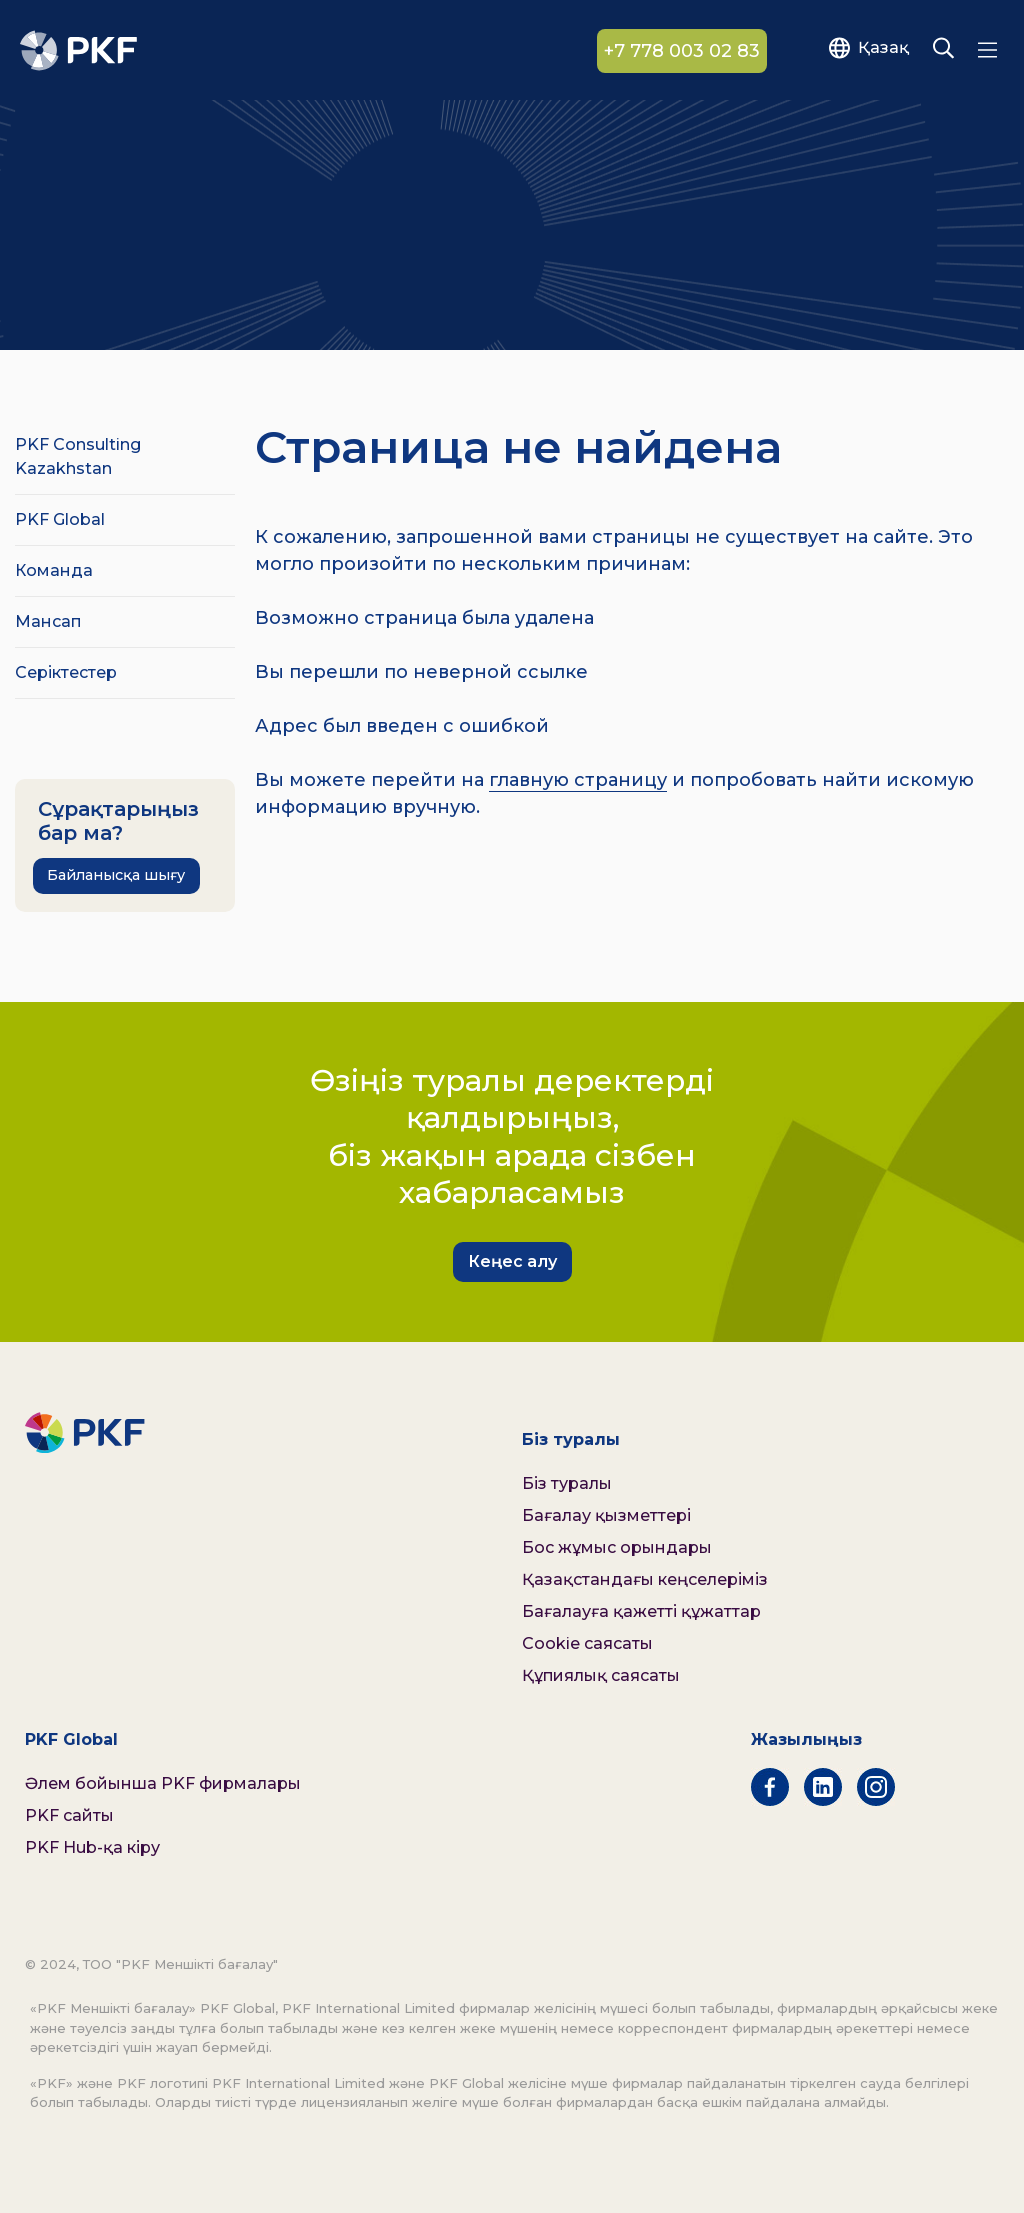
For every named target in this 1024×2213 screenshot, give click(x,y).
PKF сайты (69, 1815)
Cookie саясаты (587, 1643)
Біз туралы (567, 1483)
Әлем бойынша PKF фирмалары (163, 1783)
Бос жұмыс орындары (617, 1547)
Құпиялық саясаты (601, 1675)
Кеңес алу (512, 1261)
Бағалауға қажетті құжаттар (641, 1611)
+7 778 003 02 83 (682, 51)
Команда (54, 570)
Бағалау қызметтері (606, 1515)
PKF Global (60, 519)
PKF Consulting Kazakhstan (78, 456)
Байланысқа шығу (116, 875)
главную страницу (578, 780)
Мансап (48, 621)
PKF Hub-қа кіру (92, 1847)
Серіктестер (66, 672)
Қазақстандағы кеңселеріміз (645, 1579)
